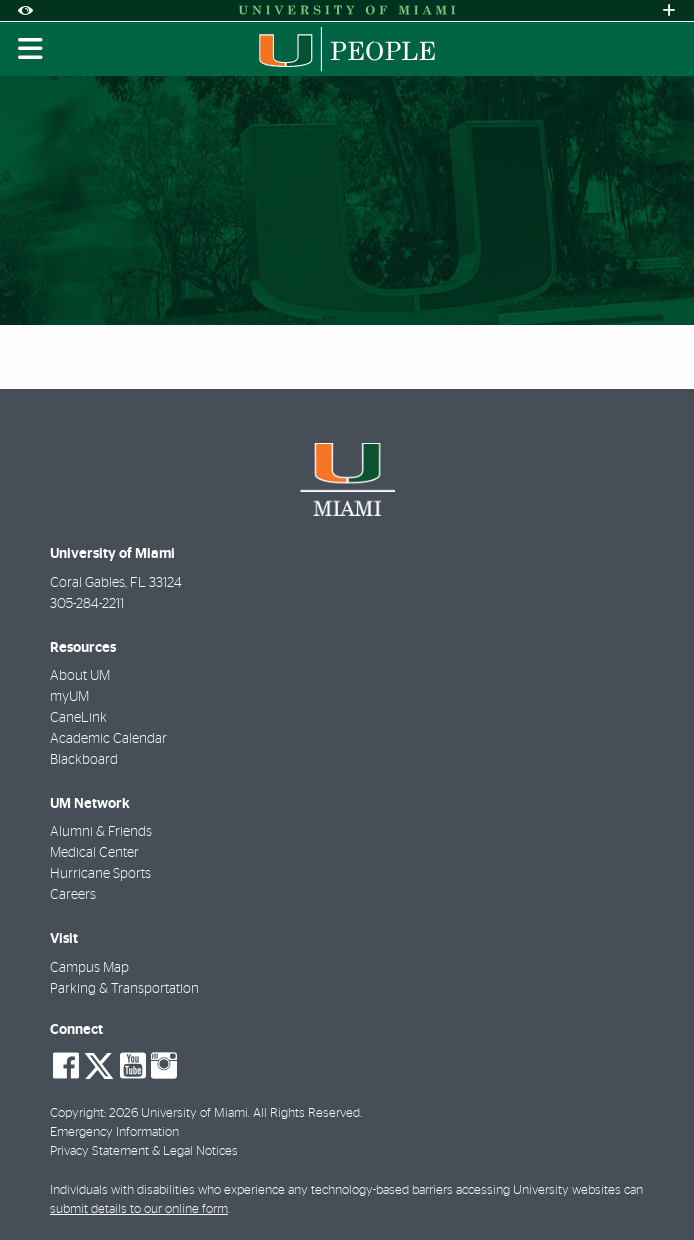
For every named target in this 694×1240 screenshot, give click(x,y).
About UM (80, 676)
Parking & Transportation (124, 989)
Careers (73, 895)
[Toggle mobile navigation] (31, 49)
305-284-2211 (87, 604)
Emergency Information (114, 1132)
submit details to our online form (139, 1209)
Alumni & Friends (101, 832)
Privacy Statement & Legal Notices (144, 1151)
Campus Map (89, 968)
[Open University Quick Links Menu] (669, 10)
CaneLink (78, 718)
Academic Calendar (108, 739)
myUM (69, 697)
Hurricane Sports (100, 874)
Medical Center (94, 853)
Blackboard (84, 760)
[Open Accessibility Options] (25, 10)
